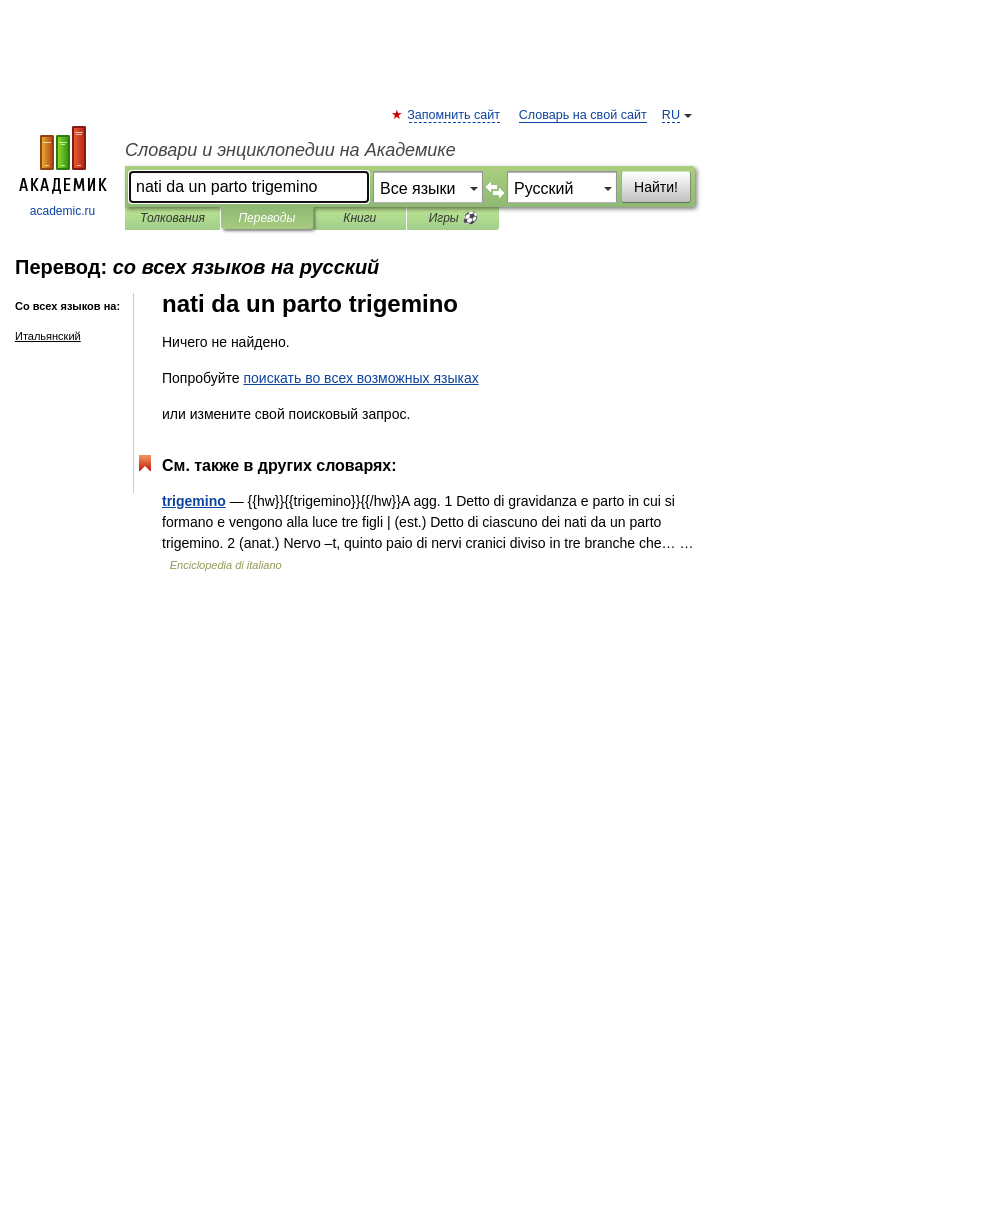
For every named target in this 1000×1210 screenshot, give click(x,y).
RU (671, 115)
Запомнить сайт (454, 115)
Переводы (266, 218)
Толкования (172, 218)
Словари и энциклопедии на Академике (290, 150)
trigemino (194, 501)
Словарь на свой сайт (583, 115)
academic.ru (63, 172)
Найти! (656, 187)
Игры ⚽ (453, 218)
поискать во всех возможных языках (360, 378)
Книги (359, 218)
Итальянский (48, 336)
